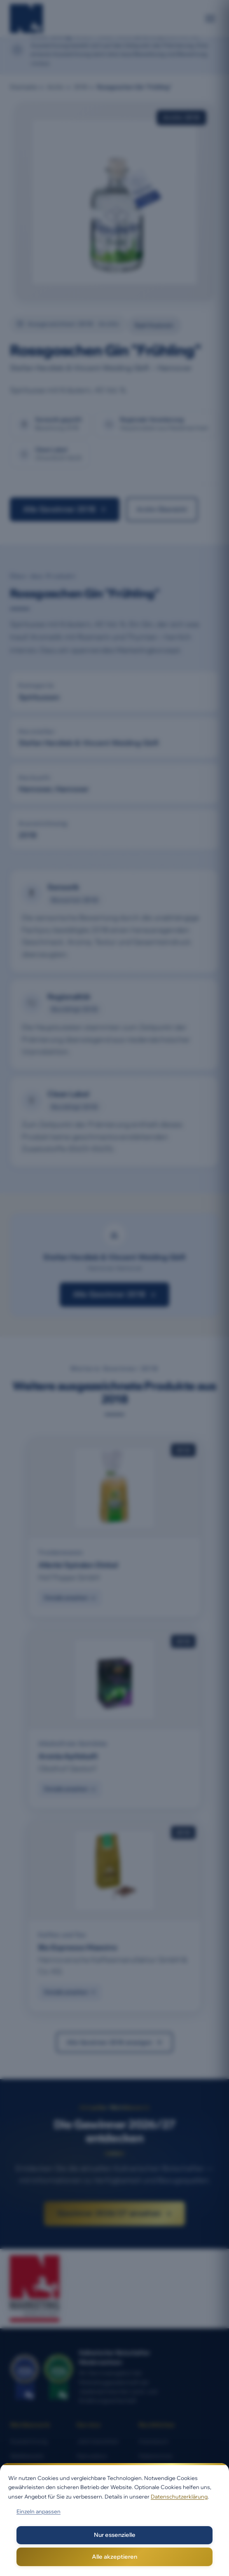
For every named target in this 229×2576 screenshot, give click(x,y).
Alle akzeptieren (114, 2556)
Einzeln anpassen (38, 2511)
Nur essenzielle (115, 2534)
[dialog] (114, 2519)
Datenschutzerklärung (179, 2496)
